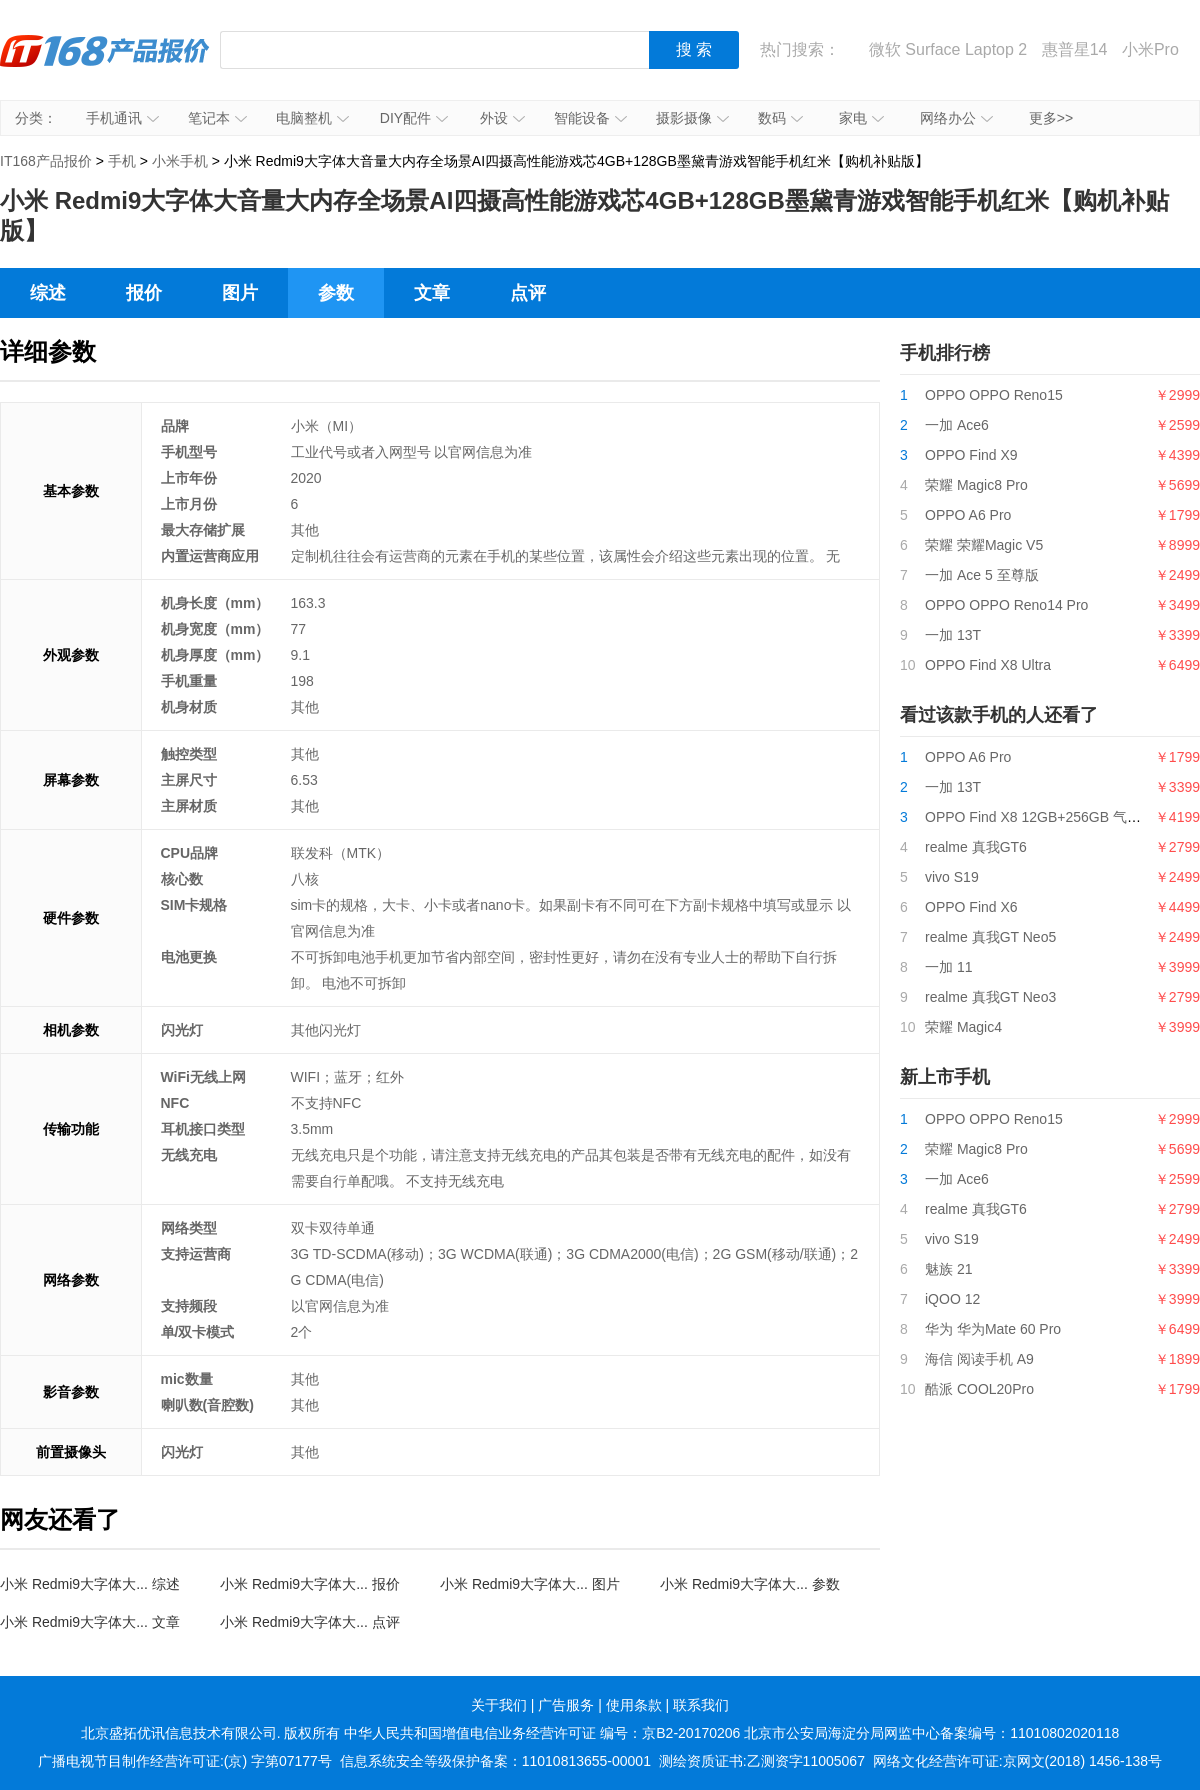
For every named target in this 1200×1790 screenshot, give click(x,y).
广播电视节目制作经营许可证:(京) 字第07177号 (185, 1761)
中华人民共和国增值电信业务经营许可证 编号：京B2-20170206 (542, 1733)
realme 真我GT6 (976, 847)
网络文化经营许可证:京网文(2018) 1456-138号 (1017, 1761)
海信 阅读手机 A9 (979, 1359)
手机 (122, 161)
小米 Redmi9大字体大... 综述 (90, 1584)
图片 (240, 293)
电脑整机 (312, 118)
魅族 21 (948, 1269)
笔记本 (217, 118)
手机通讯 (122, 118)
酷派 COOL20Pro (979, 1389)
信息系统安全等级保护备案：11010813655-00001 (495, 1761)
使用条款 (634, 1705)
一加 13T (953, 635)
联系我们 (701, 1705)
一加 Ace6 (957, 425)
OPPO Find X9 (971, 455)
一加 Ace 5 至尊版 (982, 575)
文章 (432, 293)
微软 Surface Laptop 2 (948, 49)
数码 (780, 118)
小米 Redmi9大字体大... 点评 (310, 1622)
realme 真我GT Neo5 (990, 937)
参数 (336, 293)
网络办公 (956, 118)
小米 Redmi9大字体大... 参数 (750, 1584)
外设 (502, 118)
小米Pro (1150, 49)
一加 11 (948, 967)
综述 (48, 293)
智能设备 (590, 118)
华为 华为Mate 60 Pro (993, 1329)
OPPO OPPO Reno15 (994, 395)
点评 (528, 293)
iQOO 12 (952, 1299)
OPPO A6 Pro (968, 515)
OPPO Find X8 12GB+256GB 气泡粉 (1040, 817)
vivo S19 (952, 877)
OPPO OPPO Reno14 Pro (1006, 605)
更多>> (1051, 118)
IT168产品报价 (105, 65)
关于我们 (499, 1705)
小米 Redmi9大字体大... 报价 (310, 1584)
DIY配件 (414, 118)
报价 (144, 293)
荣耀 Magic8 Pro (976, 485)
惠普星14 (1075, 49)
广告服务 (566, 1705)
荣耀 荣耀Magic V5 (984, 545)
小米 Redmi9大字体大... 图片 (530, 1584)
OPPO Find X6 (971, 907)
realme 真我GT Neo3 (990, 997)
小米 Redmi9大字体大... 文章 (90, 1622)
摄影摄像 (692, 118)
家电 (861, 118)
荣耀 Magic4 (963, 1027)
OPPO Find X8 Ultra (988, 665)
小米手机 (180, 161)
